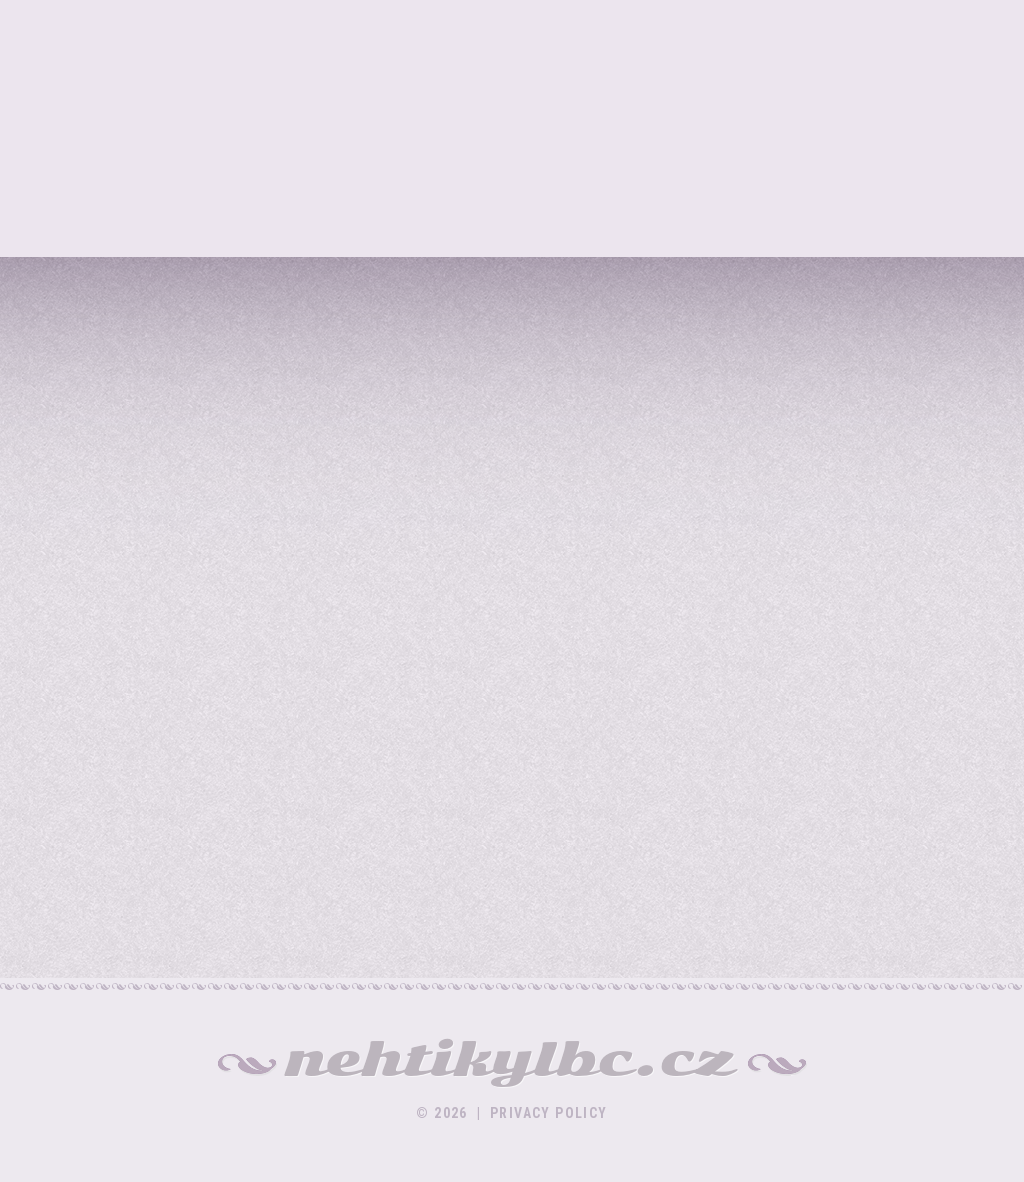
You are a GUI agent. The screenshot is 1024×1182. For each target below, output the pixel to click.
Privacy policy (549, 1113)
